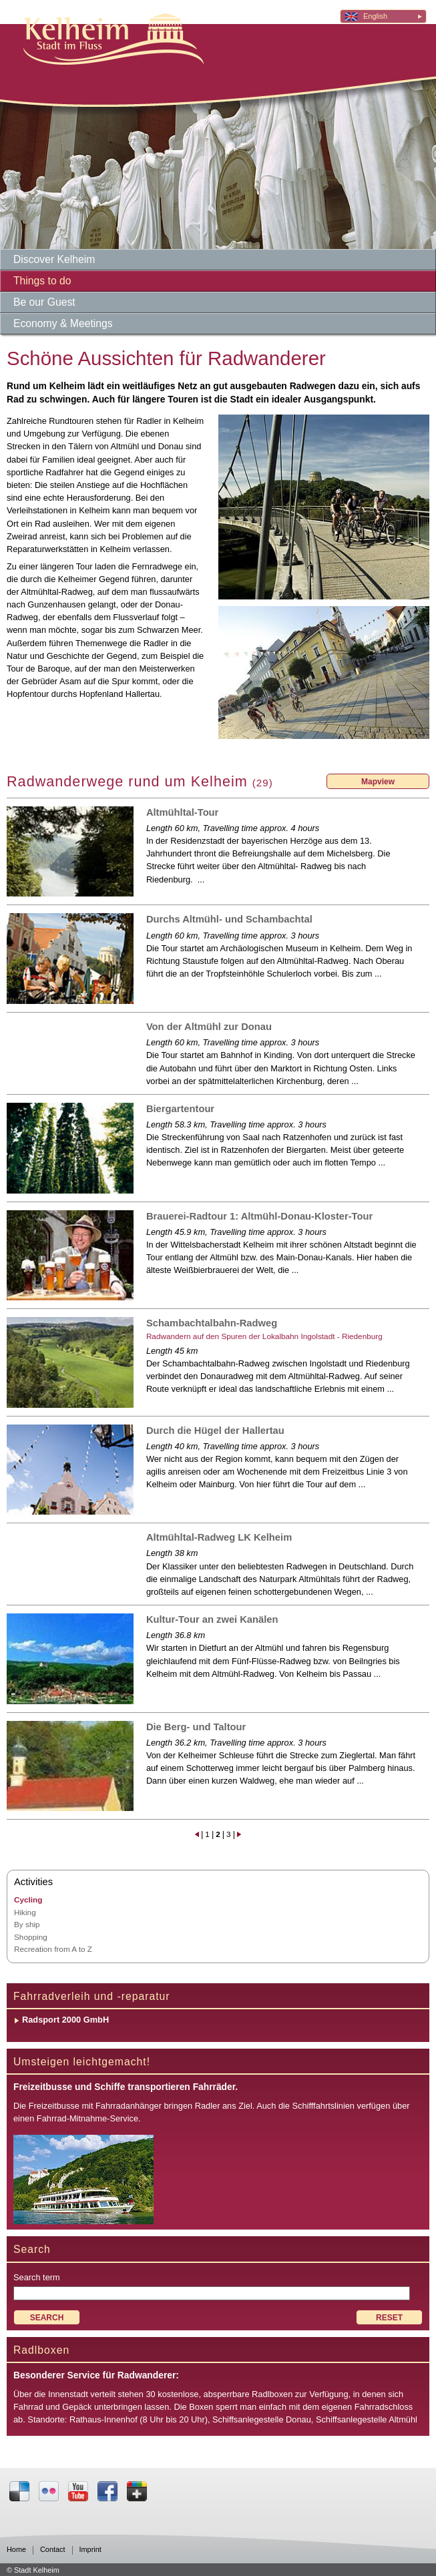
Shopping (30, 1937)
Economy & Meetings (63, 323)
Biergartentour (180, 1108)
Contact (52, 2549)
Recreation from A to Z (53, 1949)
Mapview (378, 781)
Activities (33, 1881)
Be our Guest (44, 302)
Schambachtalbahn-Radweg (211, 1323)
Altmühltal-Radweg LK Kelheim (219, 1537)
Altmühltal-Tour (182, 812)
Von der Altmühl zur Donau (209, 1026)
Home (16, 2549)
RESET (389, 2317)
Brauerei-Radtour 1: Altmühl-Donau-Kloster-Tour (259, 1216)
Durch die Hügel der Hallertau (215, 1430)
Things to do (42, 280)
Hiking (25, 1912)
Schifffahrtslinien (323, 2106)
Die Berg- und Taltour (196, 1727)
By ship (27, 1924)
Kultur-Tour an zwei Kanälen (212, 1619)
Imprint (90, 2549)
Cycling (28, 1899)
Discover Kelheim (54, 259)
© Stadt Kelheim (33, 2570)
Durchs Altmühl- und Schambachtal (229, 919)
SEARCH (47, 2317)
